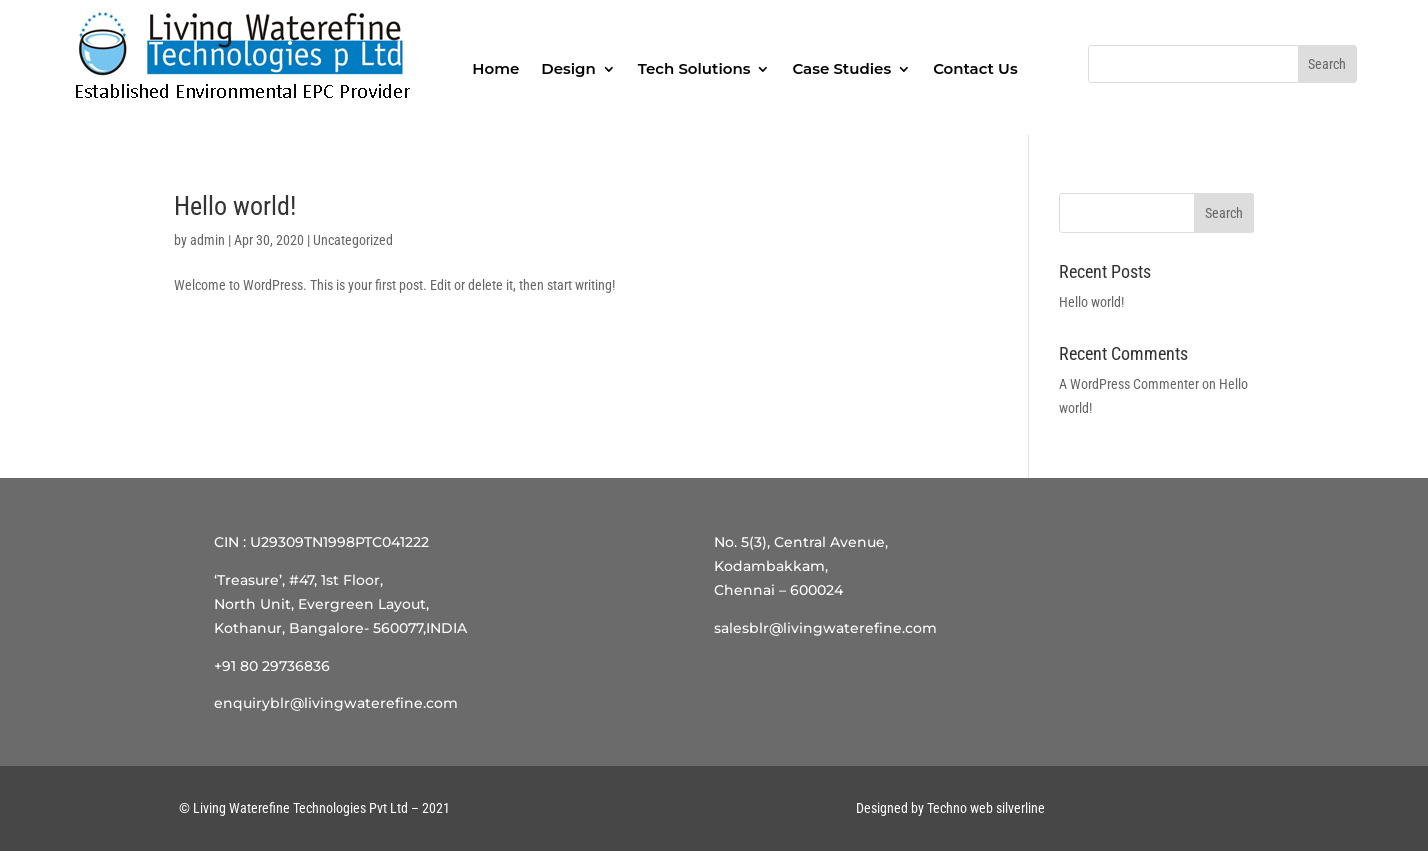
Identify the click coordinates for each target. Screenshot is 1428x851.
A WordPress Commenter (1129, 384)
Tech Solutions (694, 68)
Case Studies (841, 68)
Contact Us (975, 68)
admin (207, 240)
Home (495, 68)
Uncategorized (353, 240)
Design (568, 68)
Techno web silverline (986, 808)
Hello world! (235, 206)
